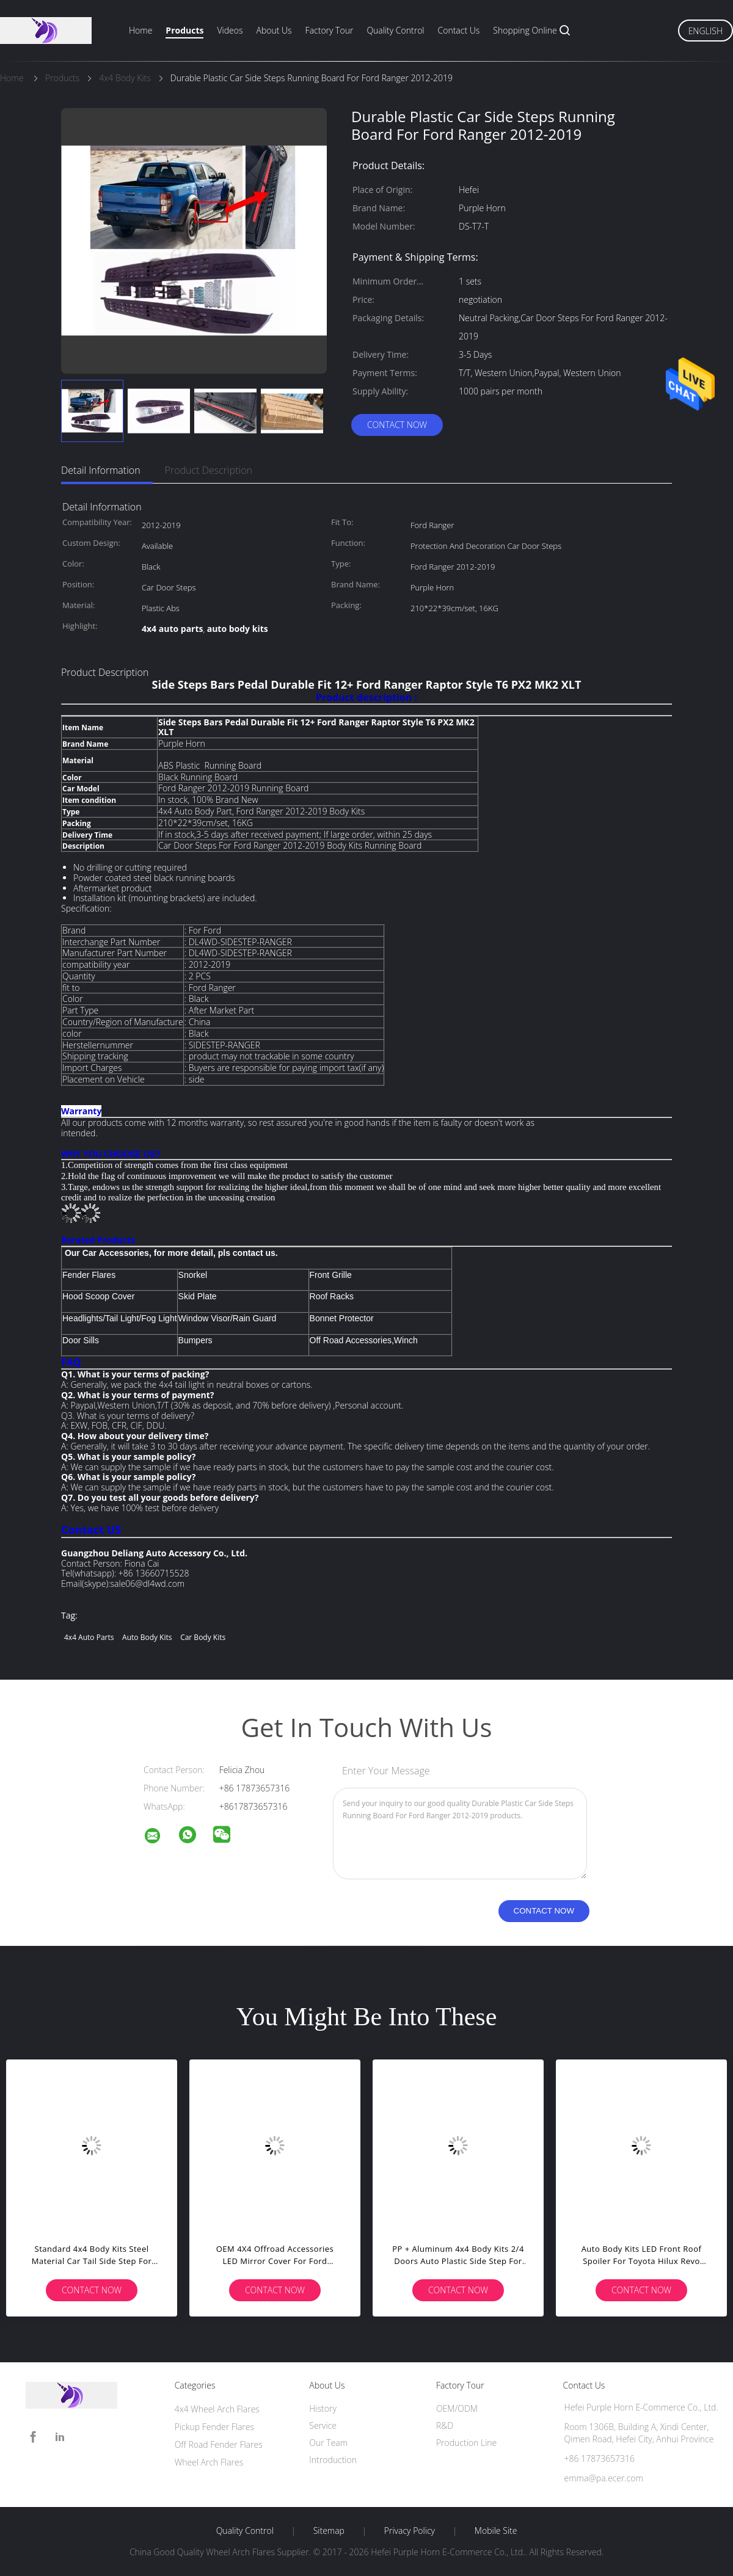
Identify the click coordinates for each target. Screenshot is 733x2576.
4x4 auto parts (89, 1637)
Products (184, 30)
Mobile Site (496, 2531)
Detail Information (100, 470)
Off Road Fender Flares (219, 2444)
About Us (273, 30)
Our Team (328, 2442)
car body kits (202, 1637)
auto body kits (147, 1637)
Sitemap (329, 2531)
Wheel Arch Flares (209, 2462)
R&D (444, 2425)
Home (140, 30)
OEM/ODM (457, 2408)
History (323, 2408)
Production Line (466, 2442)
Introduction (333, 2459)
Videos (230, 30)
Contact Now (397, 424)
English (705, 31)
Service (323, 2425)
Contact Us (459, 30)
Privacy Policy (409, 2531)
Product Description (208, 470)
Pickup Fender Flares (214, 2427)
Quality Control (395, 30)
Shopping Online (524, 30)
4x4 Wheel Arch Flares (217, 2409)
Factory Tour (329, 30)
